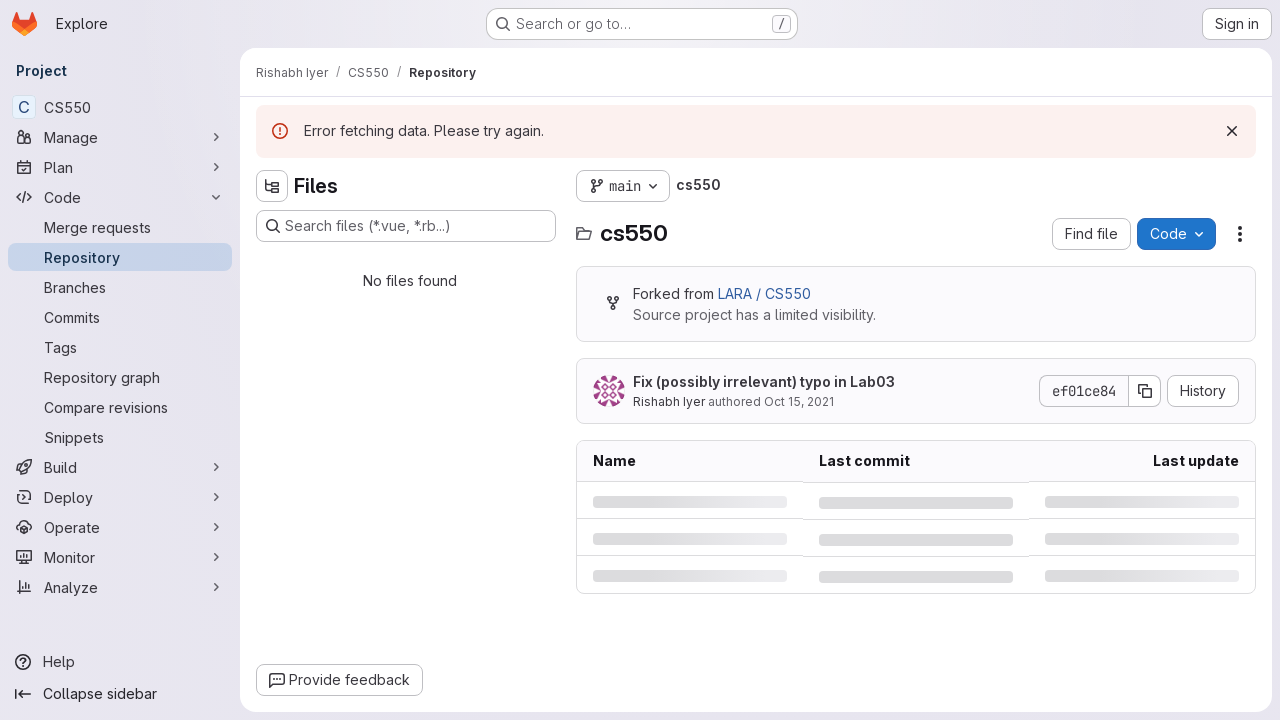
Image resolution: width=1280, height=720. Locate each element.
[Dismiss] (1232, 131)
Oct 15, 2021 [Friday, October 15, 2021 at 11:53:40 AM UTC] (799, 401)
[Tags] (120, 347)
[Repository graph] (120, 377)
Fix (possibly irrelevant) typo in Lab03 (764, 381)
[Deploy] (120, 497)
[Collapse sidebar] (120, 694)
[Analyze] (120, 587)
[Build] (120, 467)
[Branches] (120, 287)
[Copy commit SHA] (1145, 391)
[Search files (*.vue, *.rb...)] (406, 226)
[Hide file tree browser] (272, 186)
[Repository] (120, 257)
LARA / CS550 (764, 293)
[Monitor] (120, 557)
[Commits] (120, 317)
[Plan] (120, 167)
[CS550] (120, 107)
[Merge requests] (120, 227)
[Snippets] (120, 437)
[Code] (120, 197)
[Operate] (120, 527)
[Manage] (120, 137)
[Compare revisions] (120, 407)
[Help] (120, 662)
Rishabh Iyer (669, 401)
